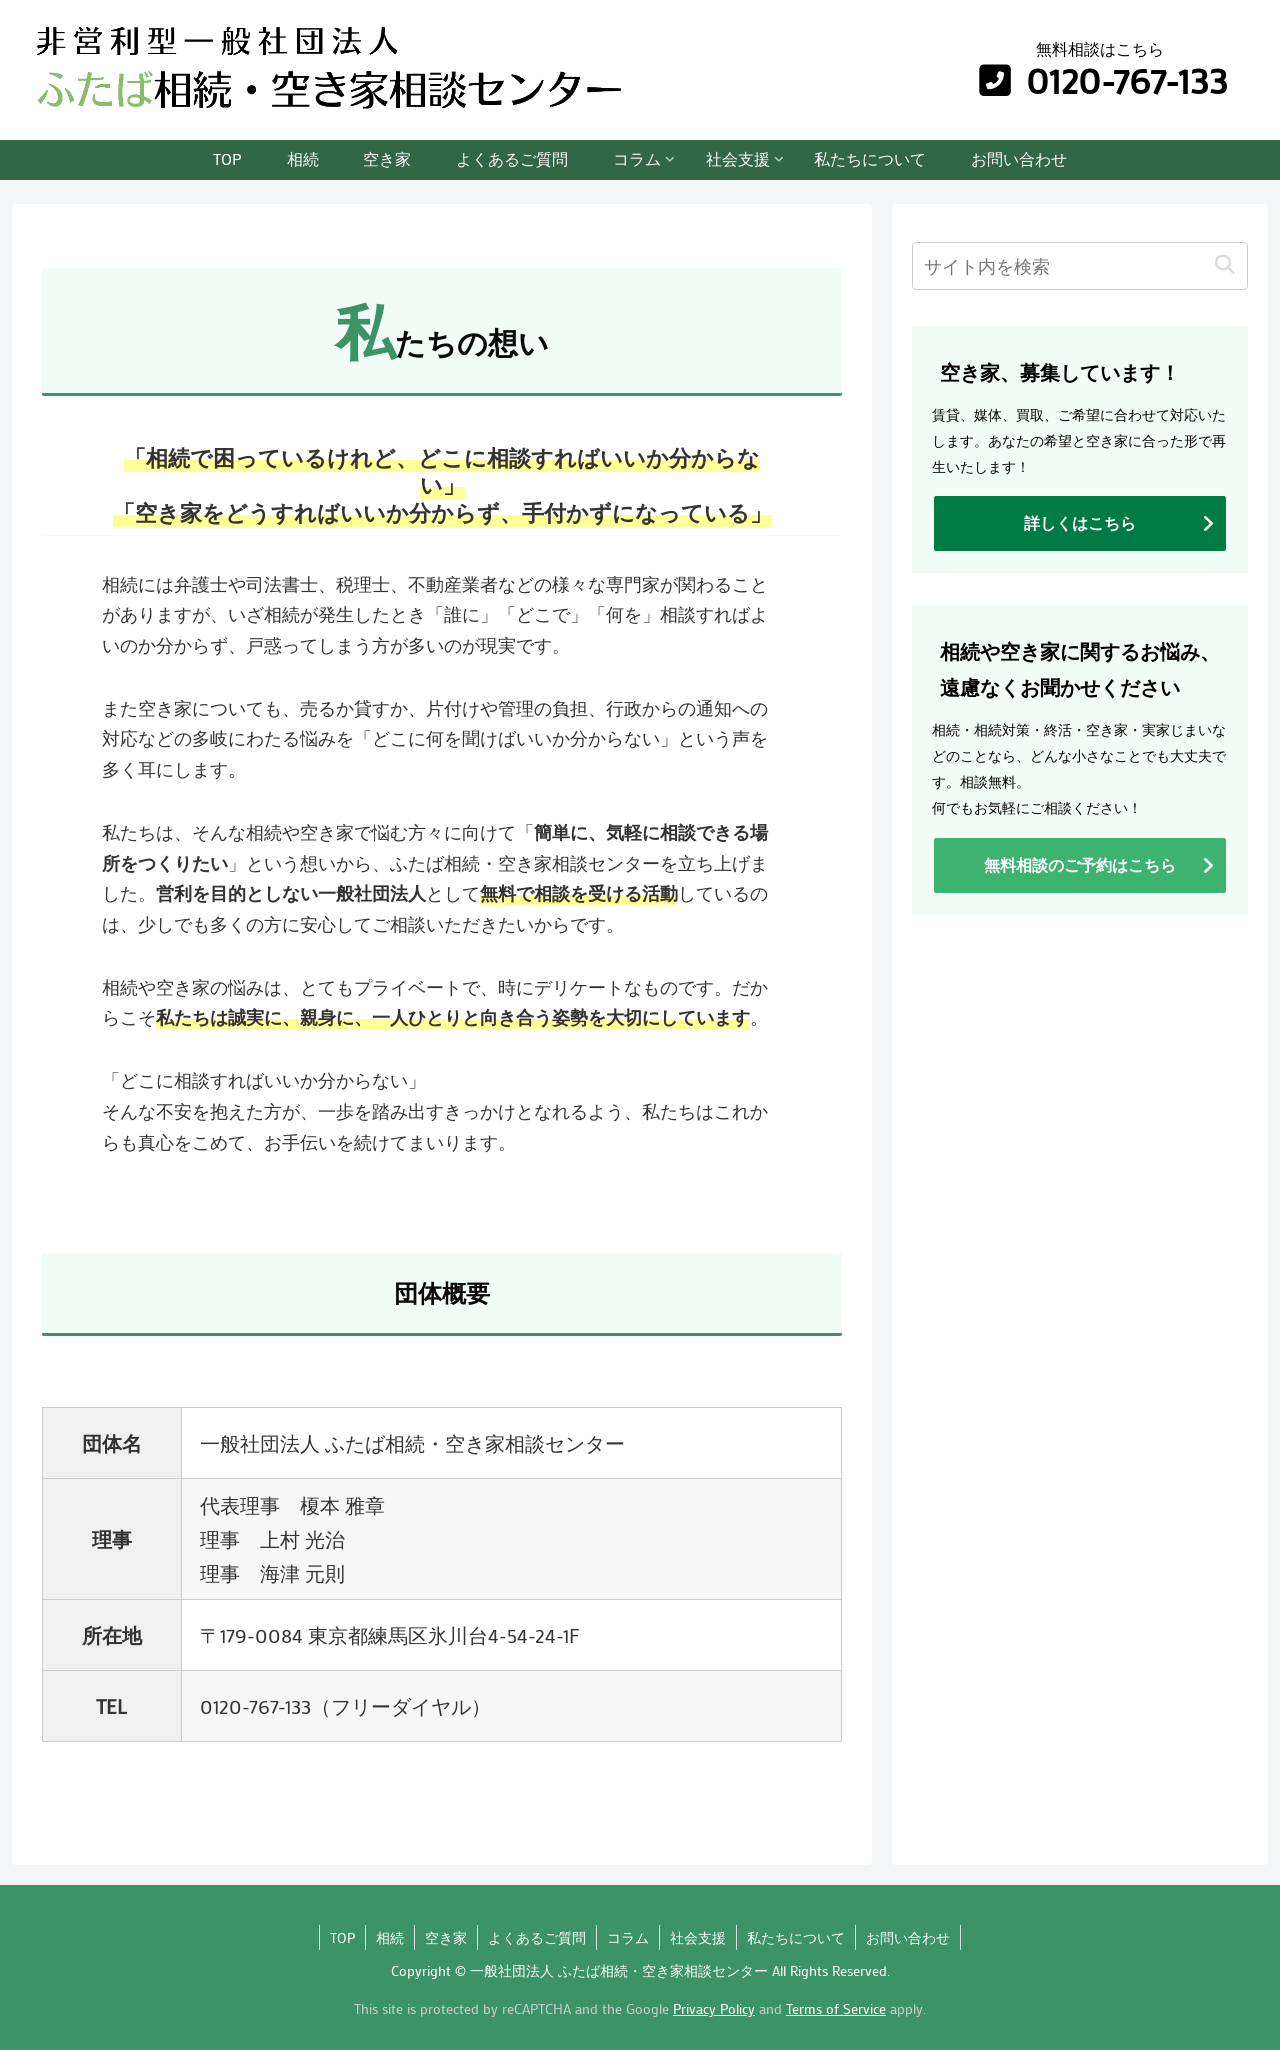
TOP (342, 1937)
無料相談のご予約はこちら (1080, 864)
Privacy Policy (714, 2008)
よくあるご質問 (537, 1937)
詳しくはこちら (1080, 522)
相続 (390, 1937)
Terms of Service (836, 2008)
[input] (1080, 266)
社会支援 (698, 1937)
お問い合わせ (908, 1937)
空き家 (446, 1937)
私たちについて (796, 1937)
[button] (1224, 265)
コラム (628, 1937)
